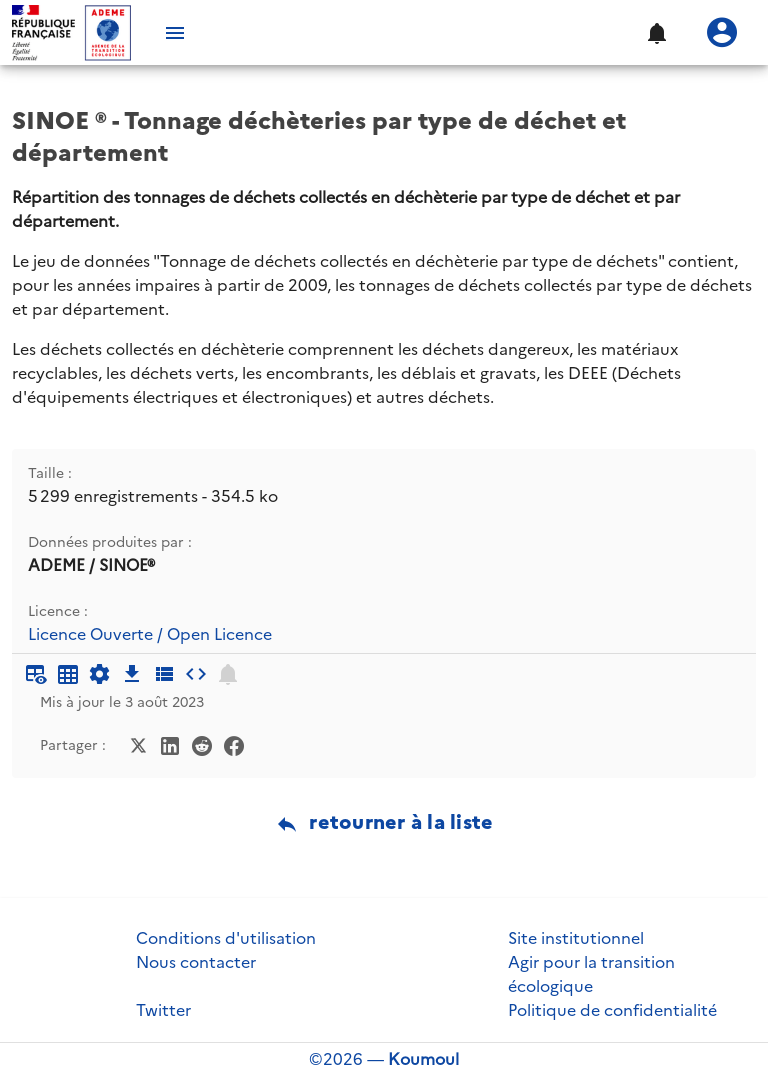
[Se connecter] (722, 33)
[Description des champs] (164, 674)
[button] (656, 33)
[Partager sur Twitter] (138, 744)
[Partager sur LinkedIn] (170, 744)
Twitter (163, 1010)
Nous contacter (196, 962)
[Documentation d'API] (100, 674)
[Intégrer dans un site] (196, 674)
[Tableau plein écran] (68, 674)
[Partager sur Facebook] (234, 744)
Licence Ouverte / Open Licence (150, 634)
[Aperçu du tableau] (36, 674)
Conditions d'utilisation (226, 938)
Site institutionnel (576, 938)
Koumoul (423, 1059)
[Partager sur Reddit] (202, 744)
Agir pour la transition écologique (591, 974)
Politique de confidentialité (612, 1010)
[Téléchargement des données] (132, 674)
